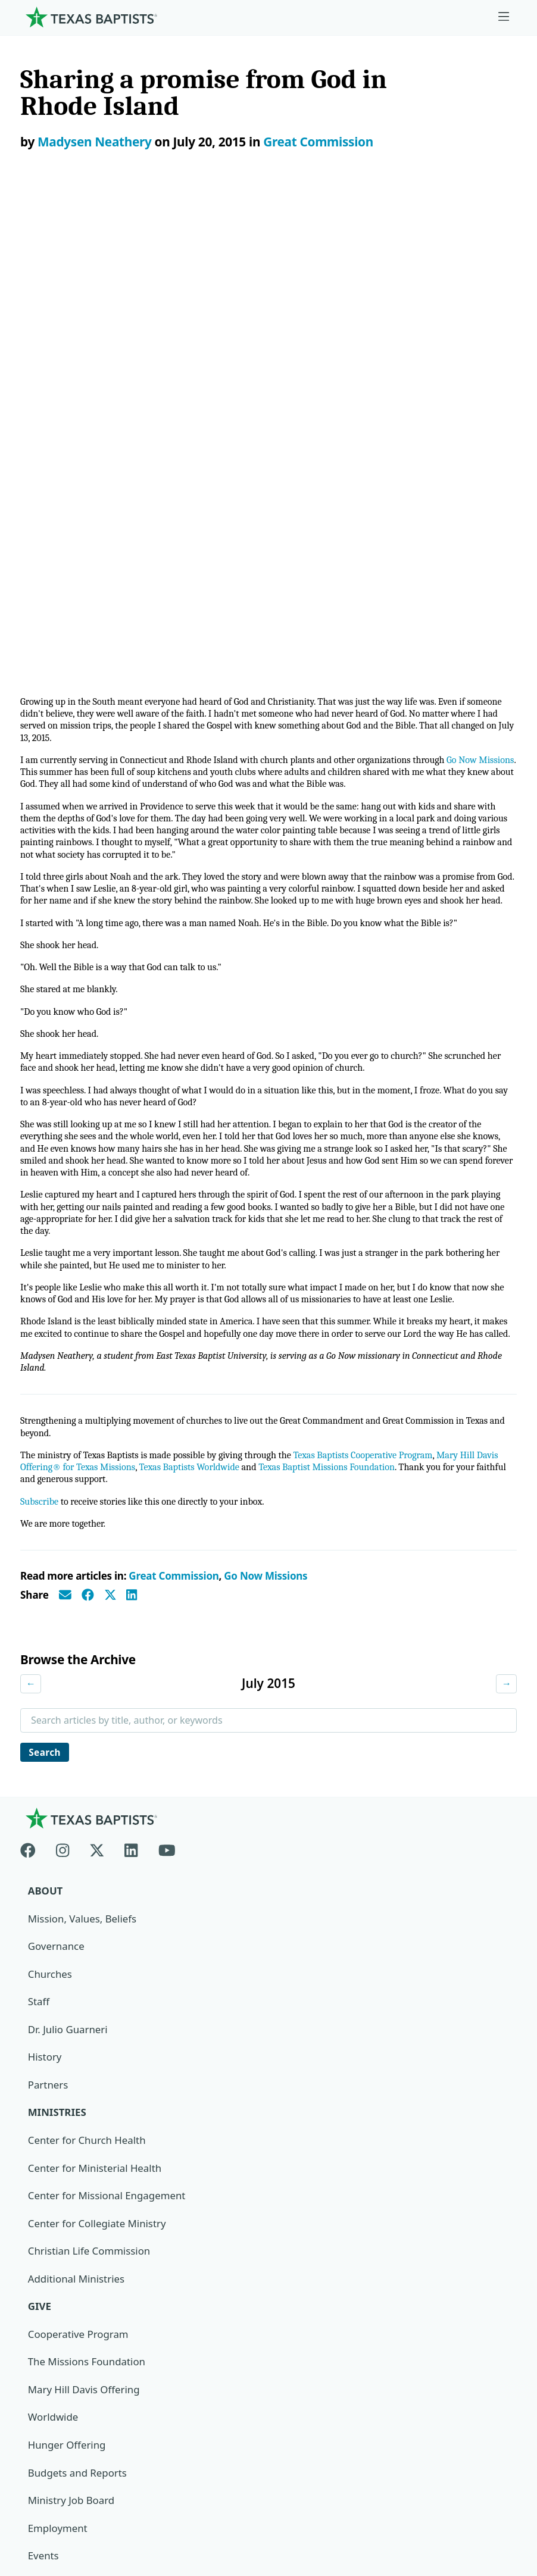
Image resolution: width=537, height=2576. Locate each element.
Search (46, 1310)
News (41, 2145)
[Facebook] (33, 1407)
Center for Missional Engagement (107, 1756)
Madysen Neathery (95, 141)
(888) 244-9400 (55, 2519)
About (45, 1450)
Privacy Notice (54, 2464)
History (45, 1617)
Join (37, 2257)
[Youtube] (167, 1407)
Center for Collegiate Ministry (97, 1784)
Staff (39, 1561)
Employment (58, 2090)
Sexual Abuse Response (84, 2229)
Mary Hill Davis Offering (84, 1951)
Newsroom (46, 2436)
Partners (48, 1645)
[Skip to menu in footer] (504, 17)
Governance (56, 1505)
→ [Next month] (506, 1241)
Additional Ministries (77, 1839)
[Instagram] (62, 1407)
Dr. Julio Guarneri (68, 1589)
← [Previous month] (31, 1241)
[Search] (497, 2329)
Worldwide (53, 1979)
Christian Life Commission (90, 1811)
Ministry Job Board (71, 2062)
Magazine (51, 2173)
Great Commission (318, 141)
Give (40, 1867)
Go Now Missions (265, 1134)
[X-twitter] (97, 1407)
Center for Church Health (87, 1700)
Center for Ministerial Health (95, 1728)
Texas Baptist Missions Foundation (366, 1023)
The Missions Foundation (87, 1923)
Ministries (57, 1673)
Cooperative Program (79, 1895)
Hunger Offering (67, 2007)
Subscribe (40, 1058)
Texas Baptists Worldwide (222, 1023)
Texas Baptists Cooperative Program (380, 1010)
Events (43, 2118)
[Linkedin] (131, 1407)
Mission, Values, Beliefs (83, 1477)
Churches (50, 1533)
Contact (38, 2491)
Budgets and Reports (78, 2034)
